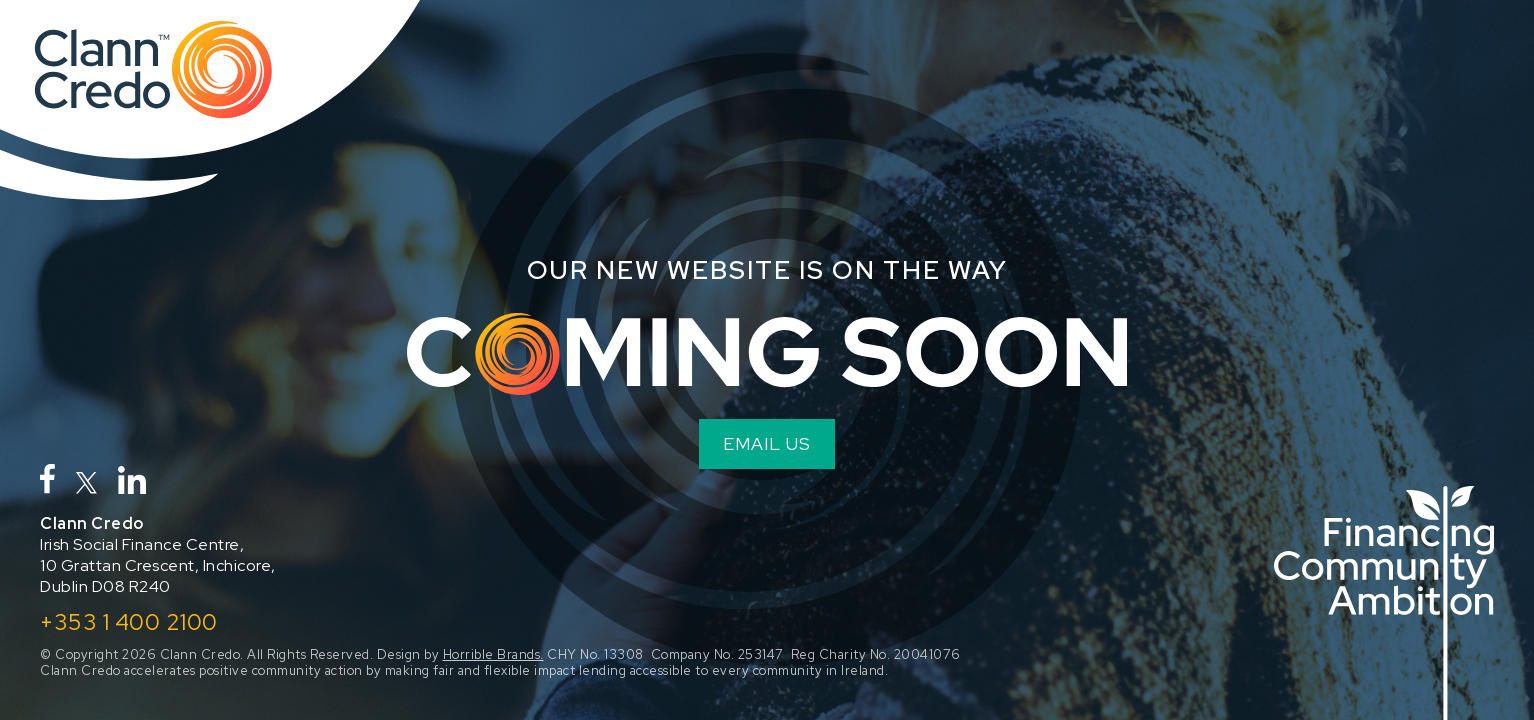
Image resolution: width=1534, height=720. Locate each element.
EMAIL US (767, 443)
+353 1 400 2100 (129, 622)
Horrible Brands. (493, 654)
